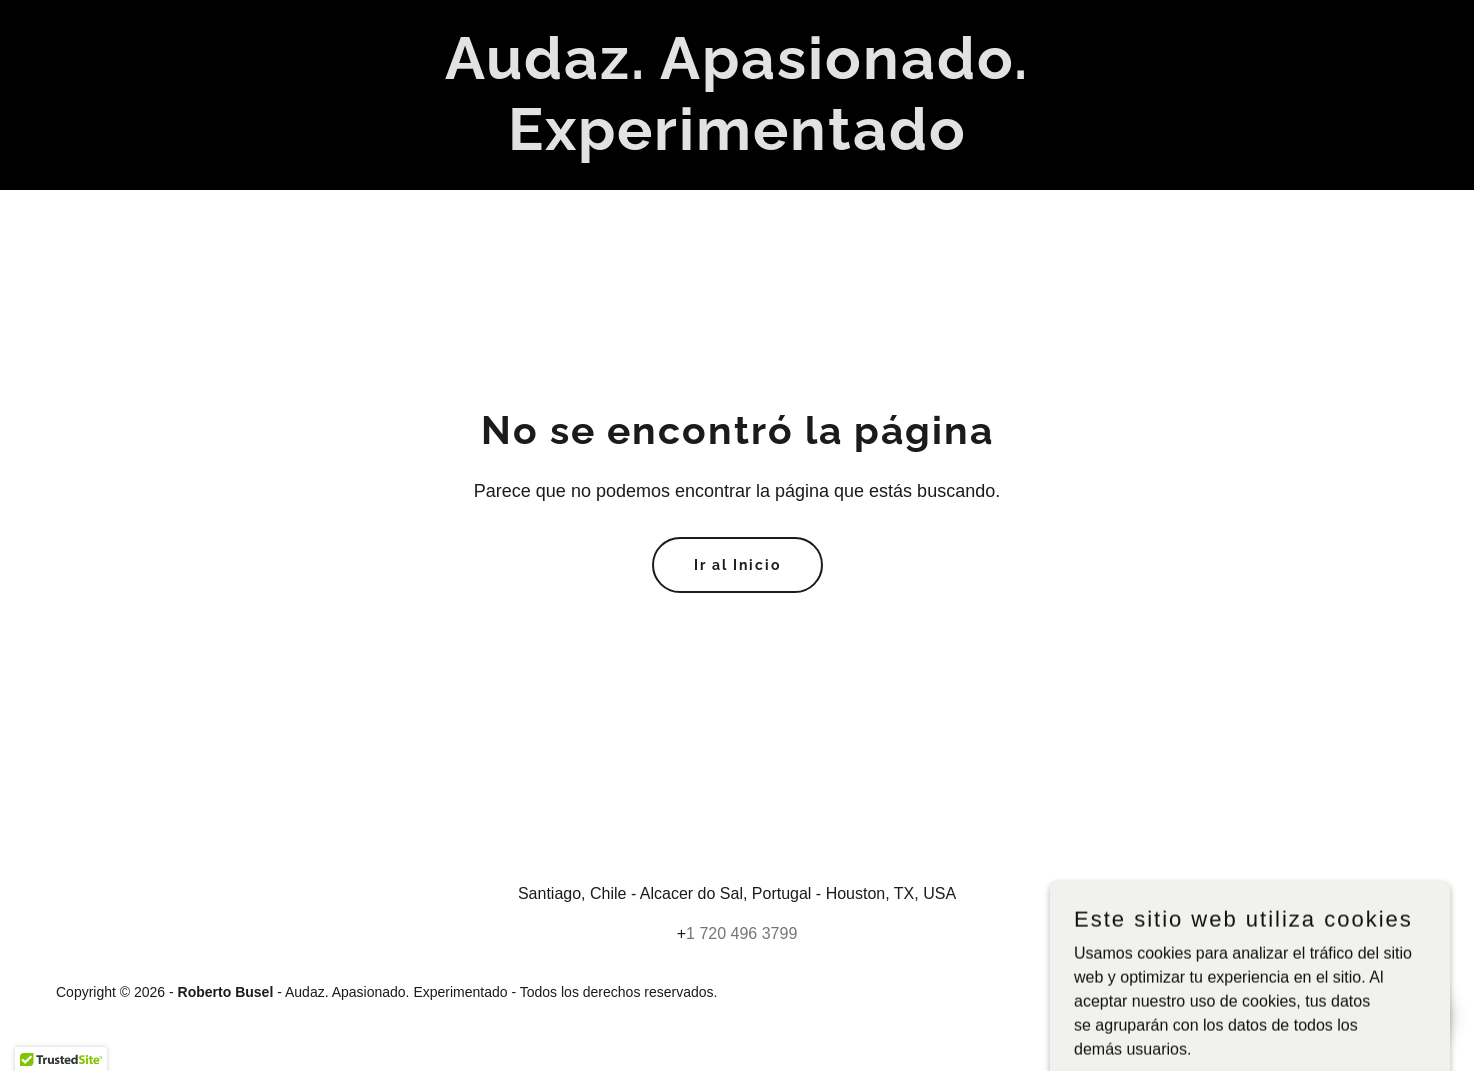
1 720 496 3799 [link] (741, 933)
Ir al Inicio (737, 565)
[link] (737, 144)
